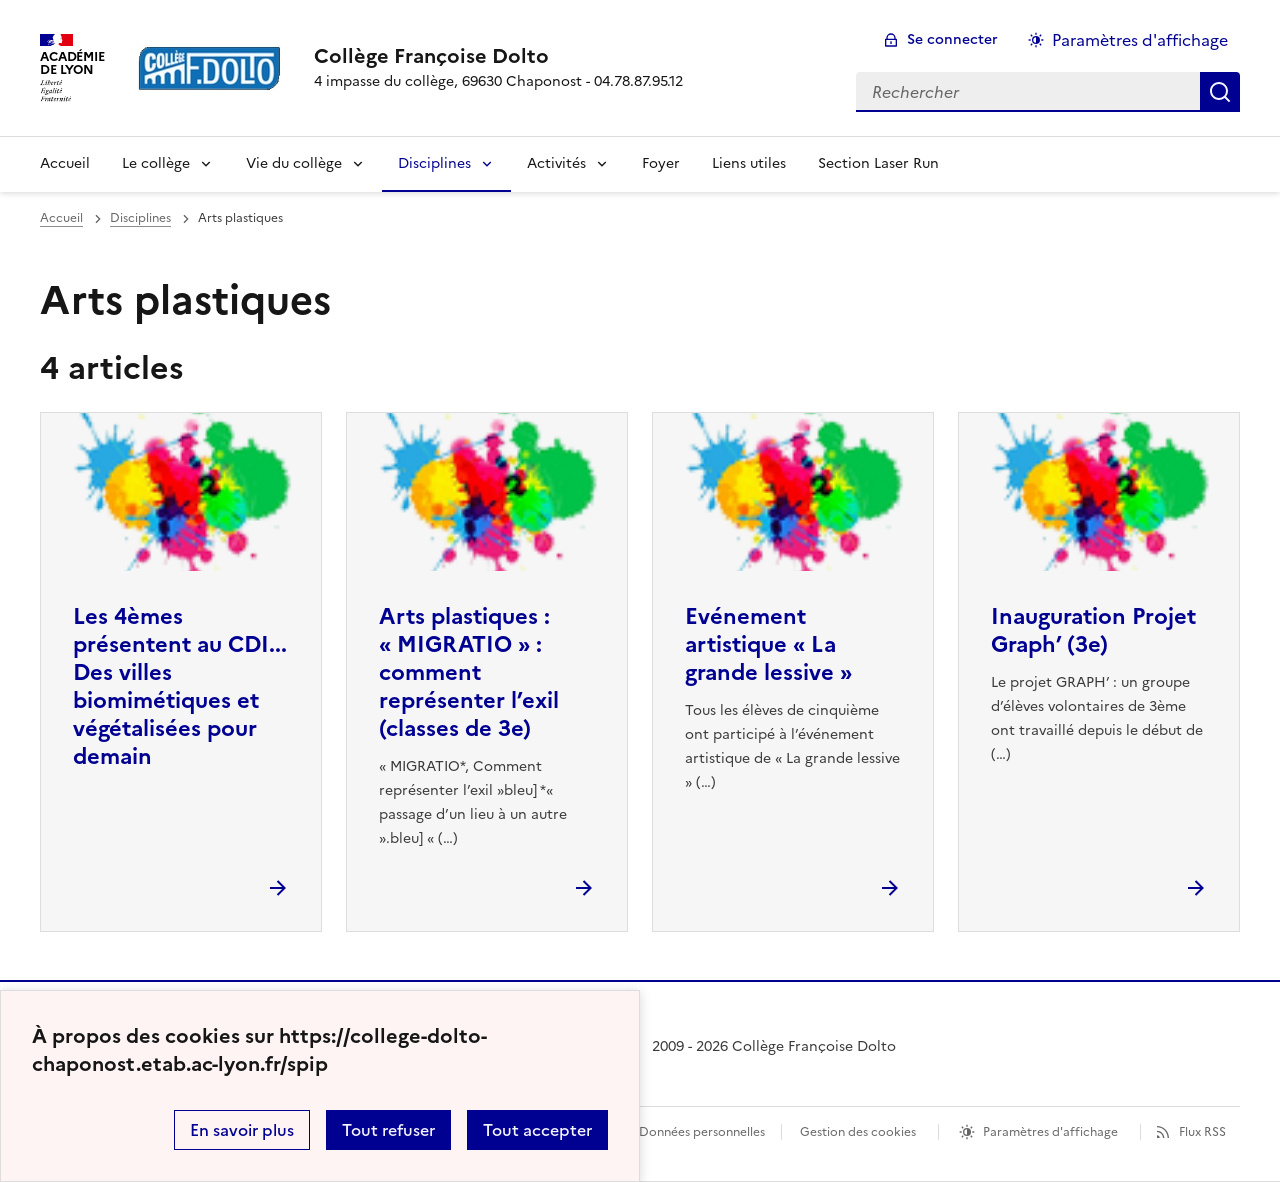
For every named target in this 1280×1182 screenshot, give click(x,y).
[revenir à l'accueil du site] (498, 56)
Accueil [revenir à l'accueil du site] (65, 163)
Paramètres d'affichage (1050, 1132)
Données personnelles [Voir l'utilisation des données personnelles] (702, 1132)
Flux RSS (1202, 1132)
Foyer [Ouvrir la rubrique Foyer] (661, 163)
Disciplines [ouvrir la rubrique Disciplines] (140, 218)
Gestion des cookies (858, 1132)
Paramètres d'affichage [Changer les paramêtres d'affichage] (1140, 40)
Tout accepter (537, 1130)
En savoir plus (242, 1130)
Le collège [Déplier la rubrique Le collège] (156, 163)
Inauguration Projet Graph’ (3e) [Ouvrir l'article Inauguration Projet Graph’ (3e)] (1093, 630)
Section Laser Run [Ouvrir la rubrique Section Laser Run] (878, 163)
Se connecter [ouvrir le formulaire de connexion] (952, 39)
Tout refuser (388, 1130)
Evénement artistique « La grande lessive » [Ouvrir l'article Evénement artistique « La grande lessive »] (768, 644)
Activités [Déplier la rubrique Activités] (556, 163)
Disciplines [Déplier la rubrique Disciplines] (434, 163)
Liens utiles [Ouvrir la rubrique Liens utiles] (749, 163)
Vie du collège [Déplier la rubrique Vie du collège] (294, 163)
